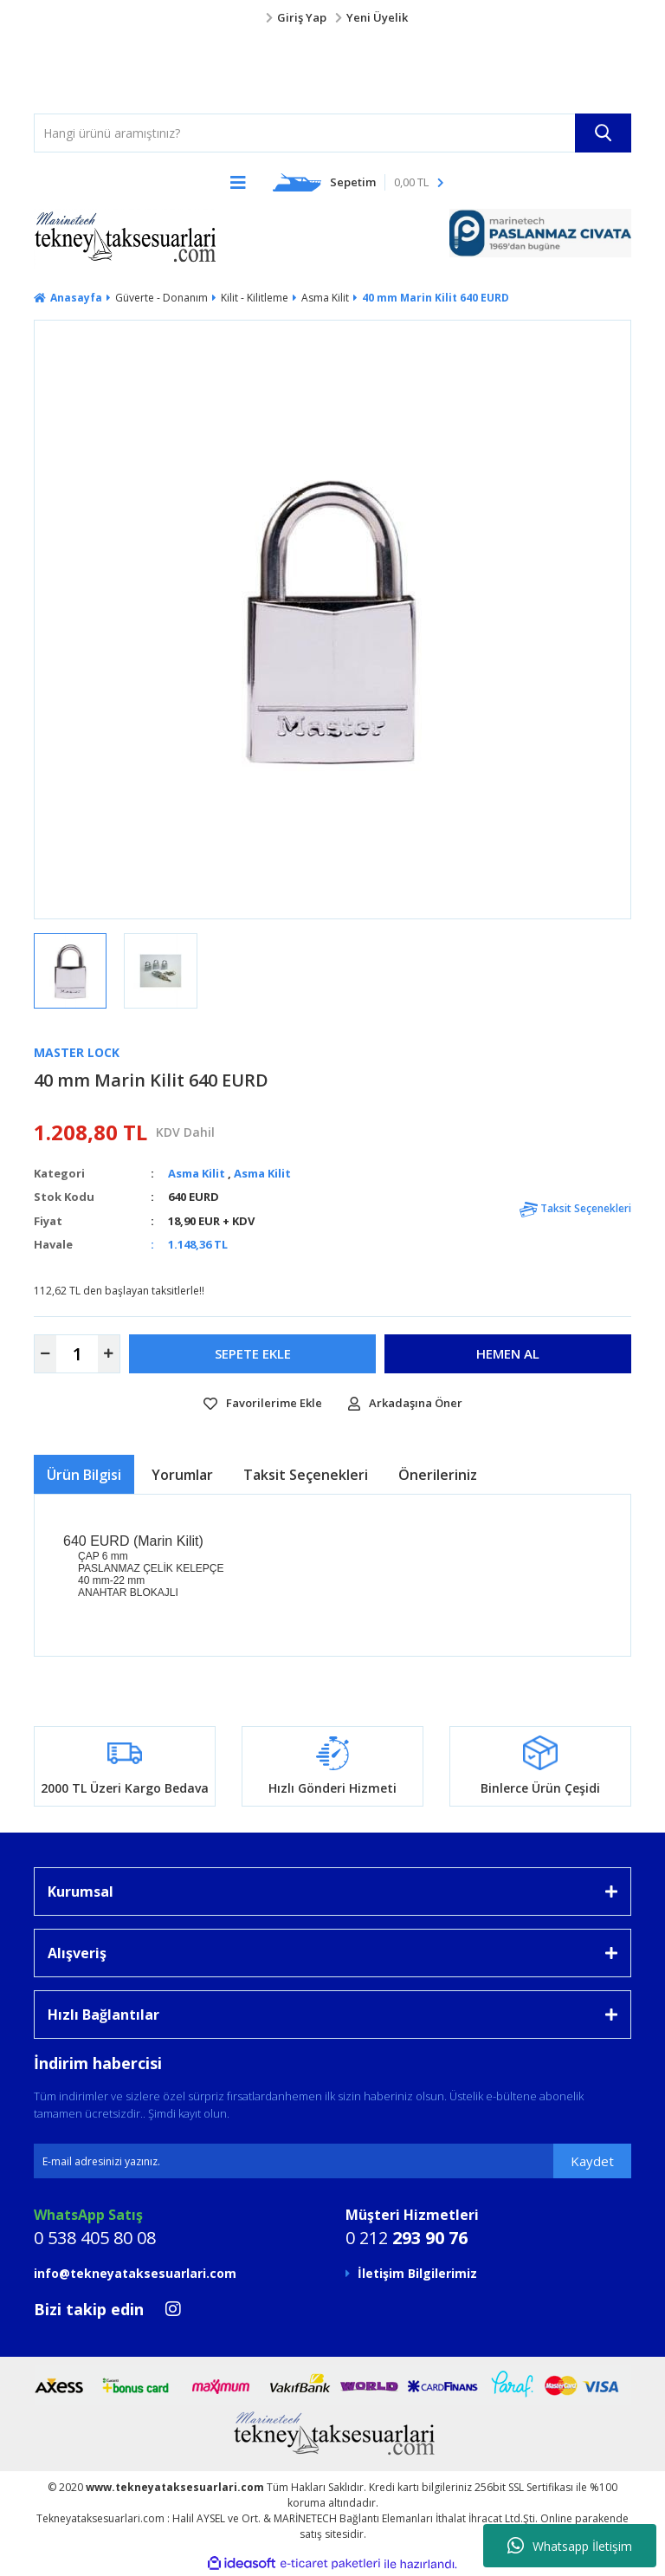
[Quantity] (77, 1353)
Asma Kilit (196, 1173)
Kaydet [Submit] (592, 2161)
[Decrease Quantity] (45, 1353)
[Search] (332, 133)
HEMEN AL (507, 1353)
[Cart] (358, 182)
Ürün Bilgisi (84, 1474)
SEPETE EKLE (253, 1353)
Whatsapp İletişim (569, 2545)
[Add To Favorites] (262, 1403)
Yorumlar (182, 1474)
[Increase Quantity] (108, 1353)
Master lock (76, 1052)
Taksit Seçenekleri (575, 1208)
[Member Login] (332, 18)
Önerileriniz (437, 1474)
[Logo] (68, 70)
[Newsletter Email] (332, 2161)
